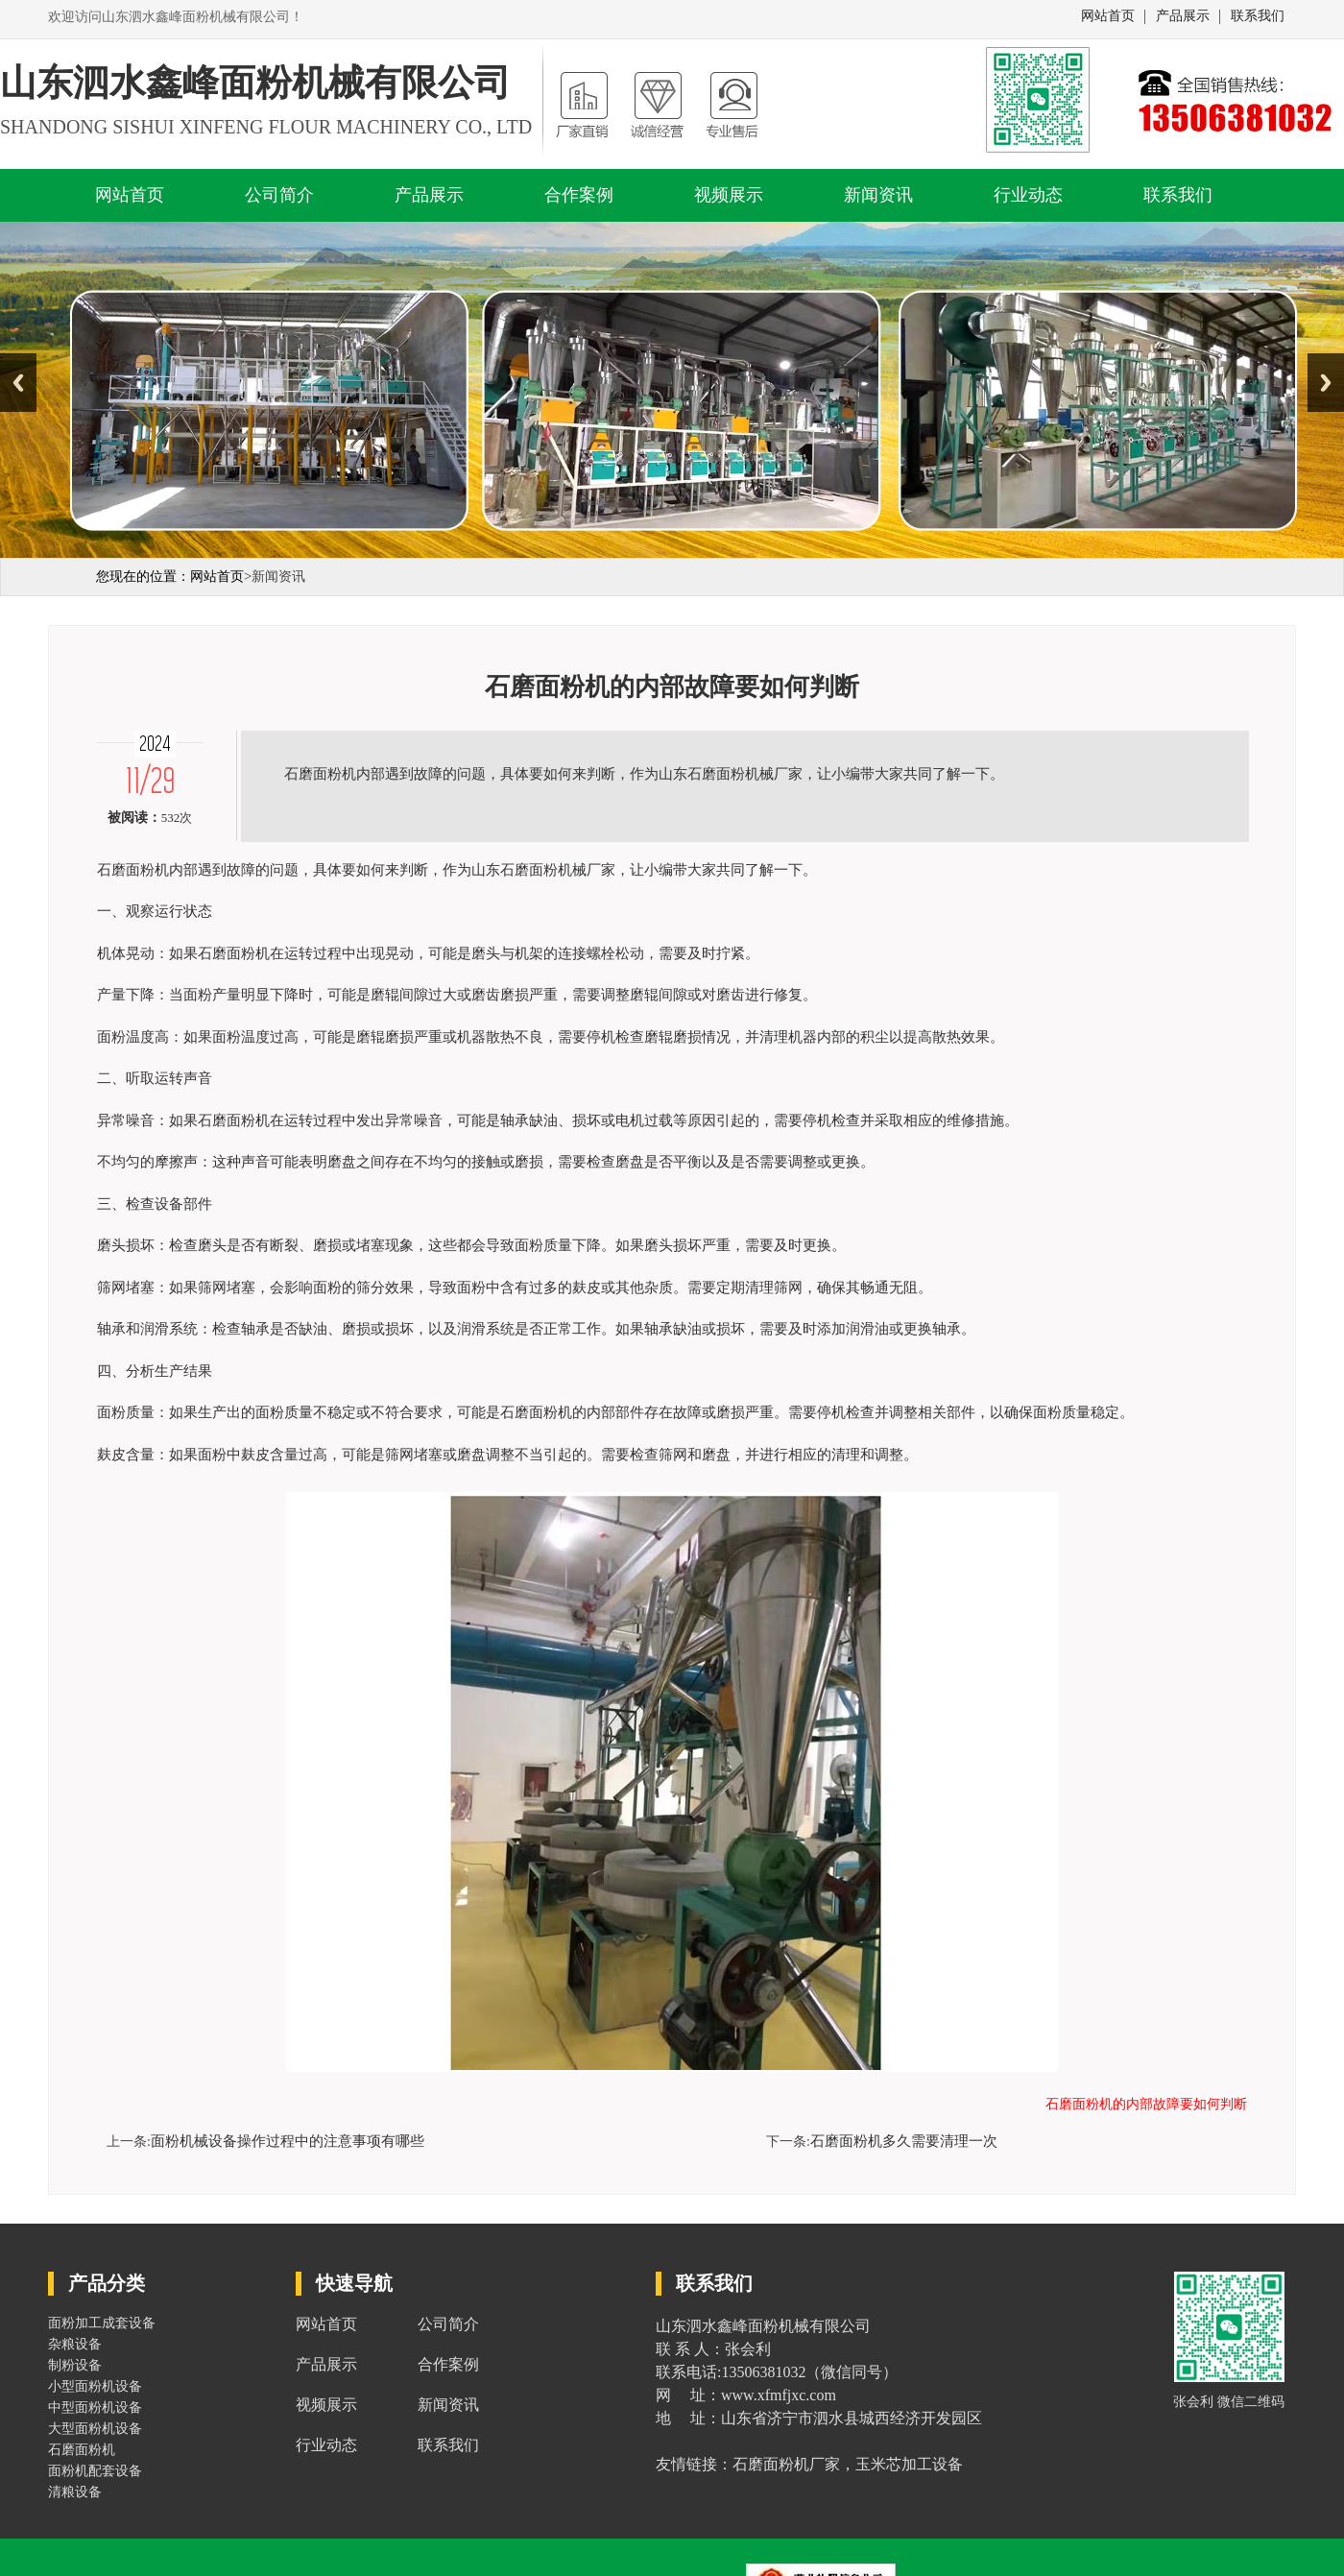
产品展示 (1183, 16)
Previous (18, 382)
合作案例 (578, 195)
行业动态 (1028, 195)
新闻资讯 (878, 195)
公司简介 (279, 195)
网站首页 (1108, 16)
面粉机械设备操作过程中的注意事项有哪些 (287, 2141)
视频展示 (728, 195)
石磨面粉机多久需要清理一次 (903, 2141)
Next (1326, 382)
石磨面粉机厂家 (786, 2464)
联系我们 (1257, 16)
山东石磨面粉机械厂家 (543, 870)
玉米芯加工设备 (909, 2464)
